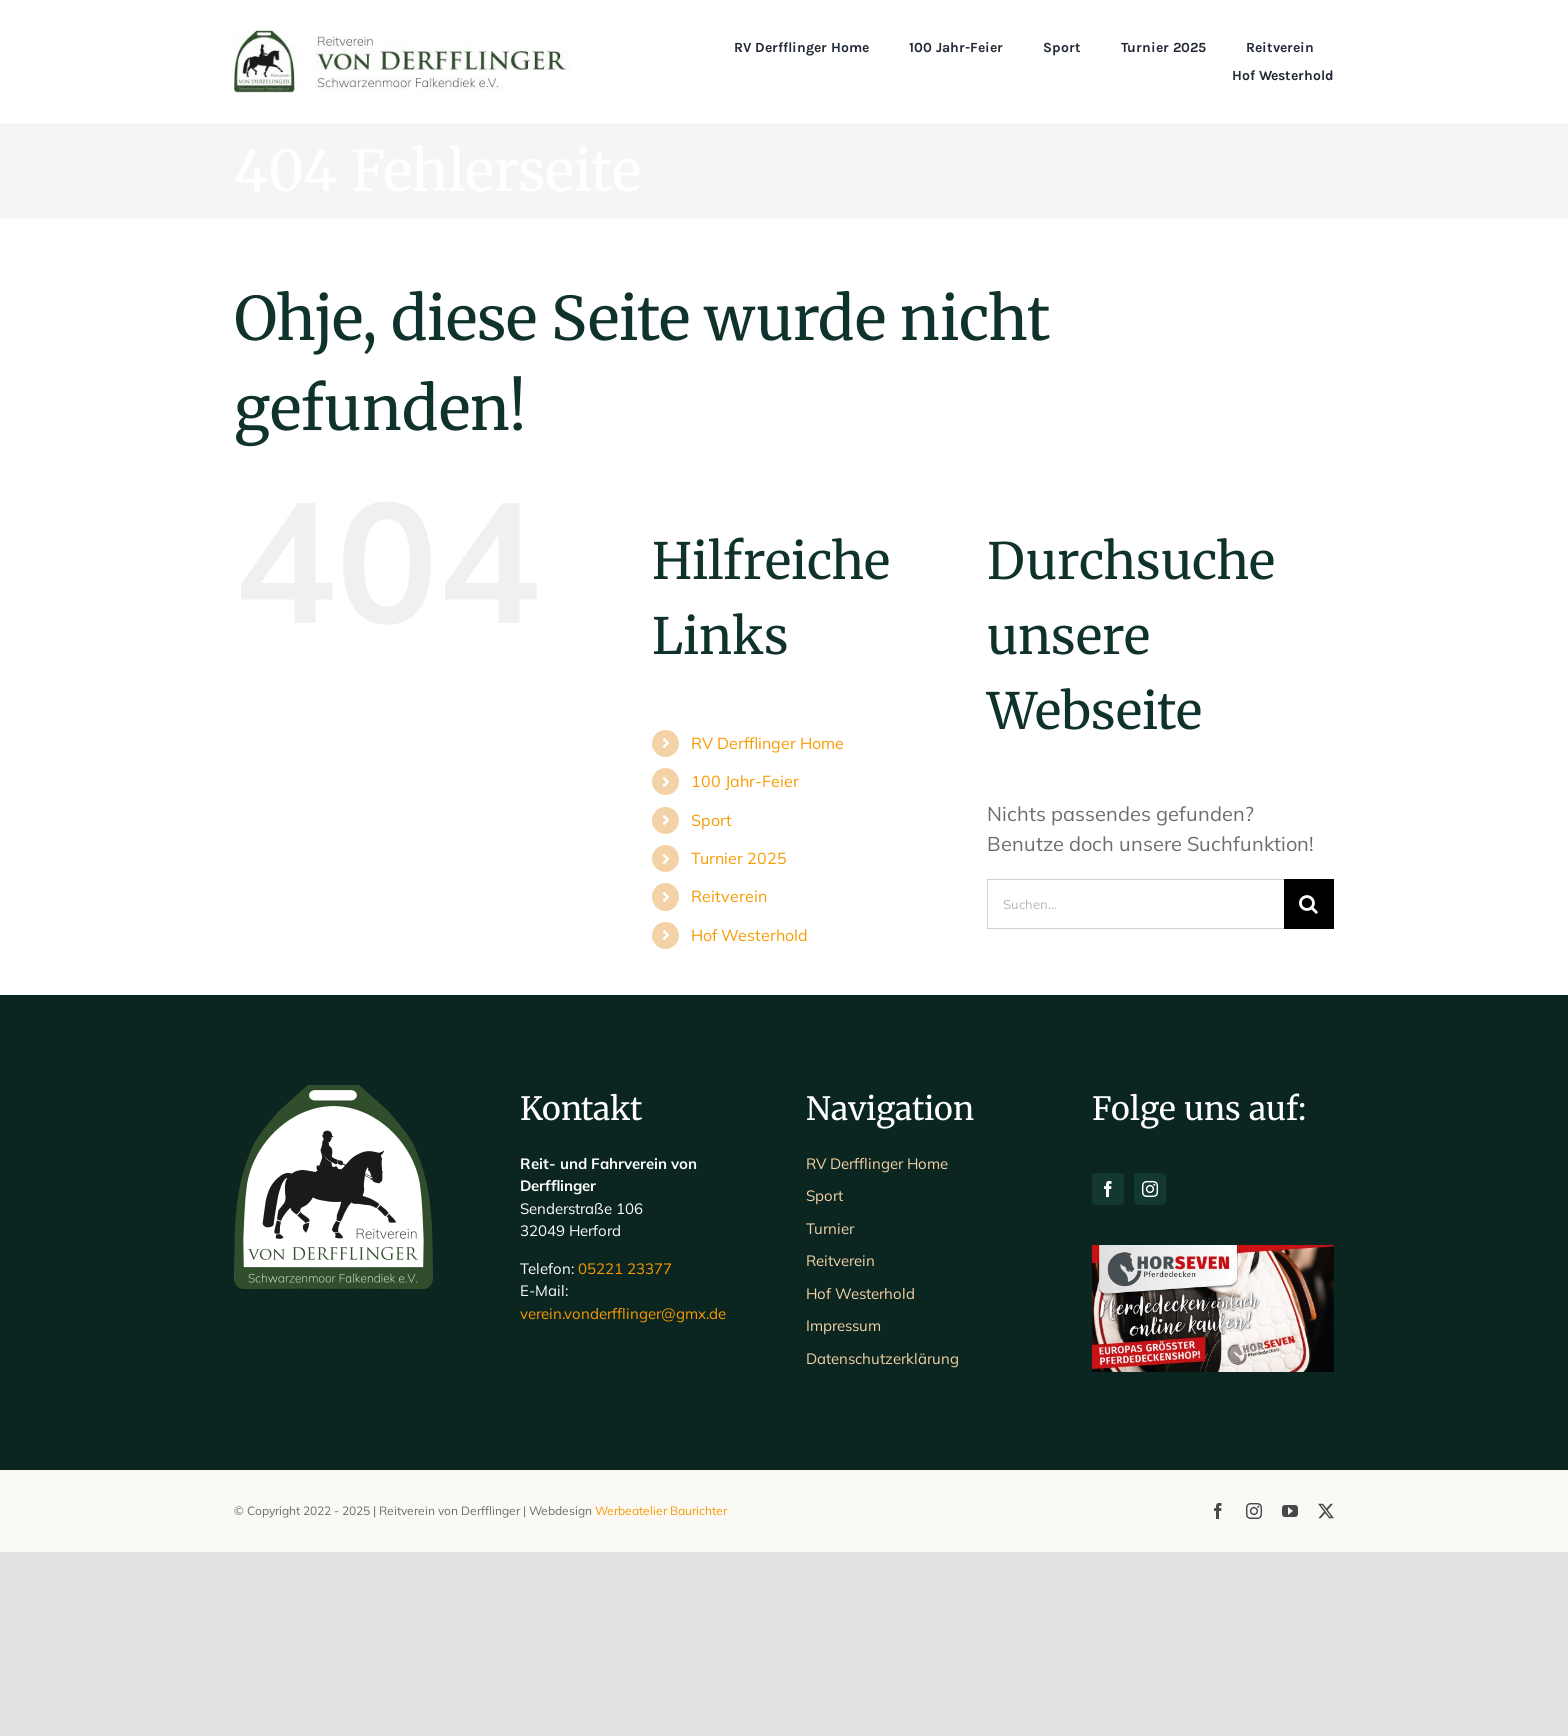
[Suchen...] (1135, 904)
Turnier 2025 (739, 858)
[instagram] (1150, 1373)
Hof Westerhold (749, 935)
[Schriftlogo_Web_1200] (402, 39)
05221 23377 (625, 1452)
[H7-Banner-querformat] (1213, 1438)
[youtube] (1290, 1695)
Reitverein (729, 896)
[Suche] (1309, 904)
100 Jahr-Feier (745, 781)
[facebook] (1108, 1373)
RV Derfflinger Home (767, 743)
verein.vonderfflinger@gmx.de (623, 1497)
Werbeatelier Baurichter (661, 1694)
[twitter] (1326, 1695)
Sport (711, 820)
